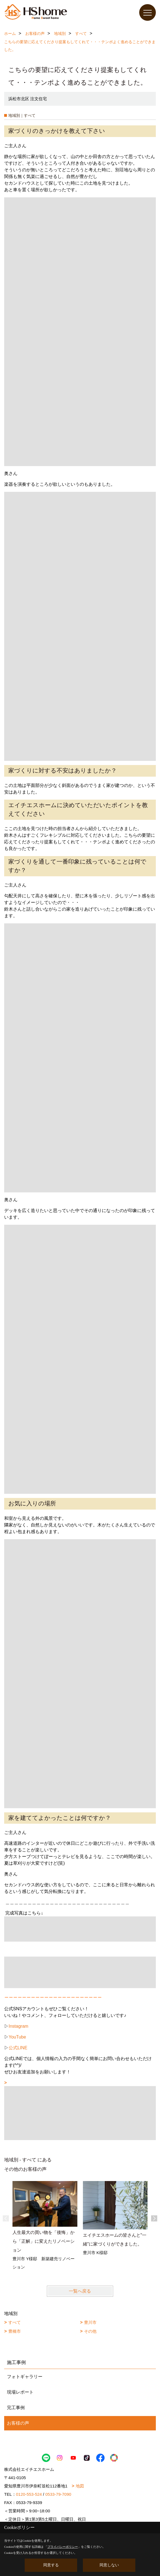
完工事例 (16, 2407)
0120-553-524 (29, 2494)
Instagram (18, 2026)
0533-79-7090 (58, 2494)
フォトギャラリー (24, 2376)
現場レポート (20, 2392)
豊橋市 (14, 2331)
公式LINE (18, 2047)
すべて (14, 2322)
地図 (80, 2486)
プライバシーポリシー (62, 2546)
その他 (90, 2331)
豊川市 (90, 2322)
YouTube (17, 2037)
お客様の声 (18, 2423)
